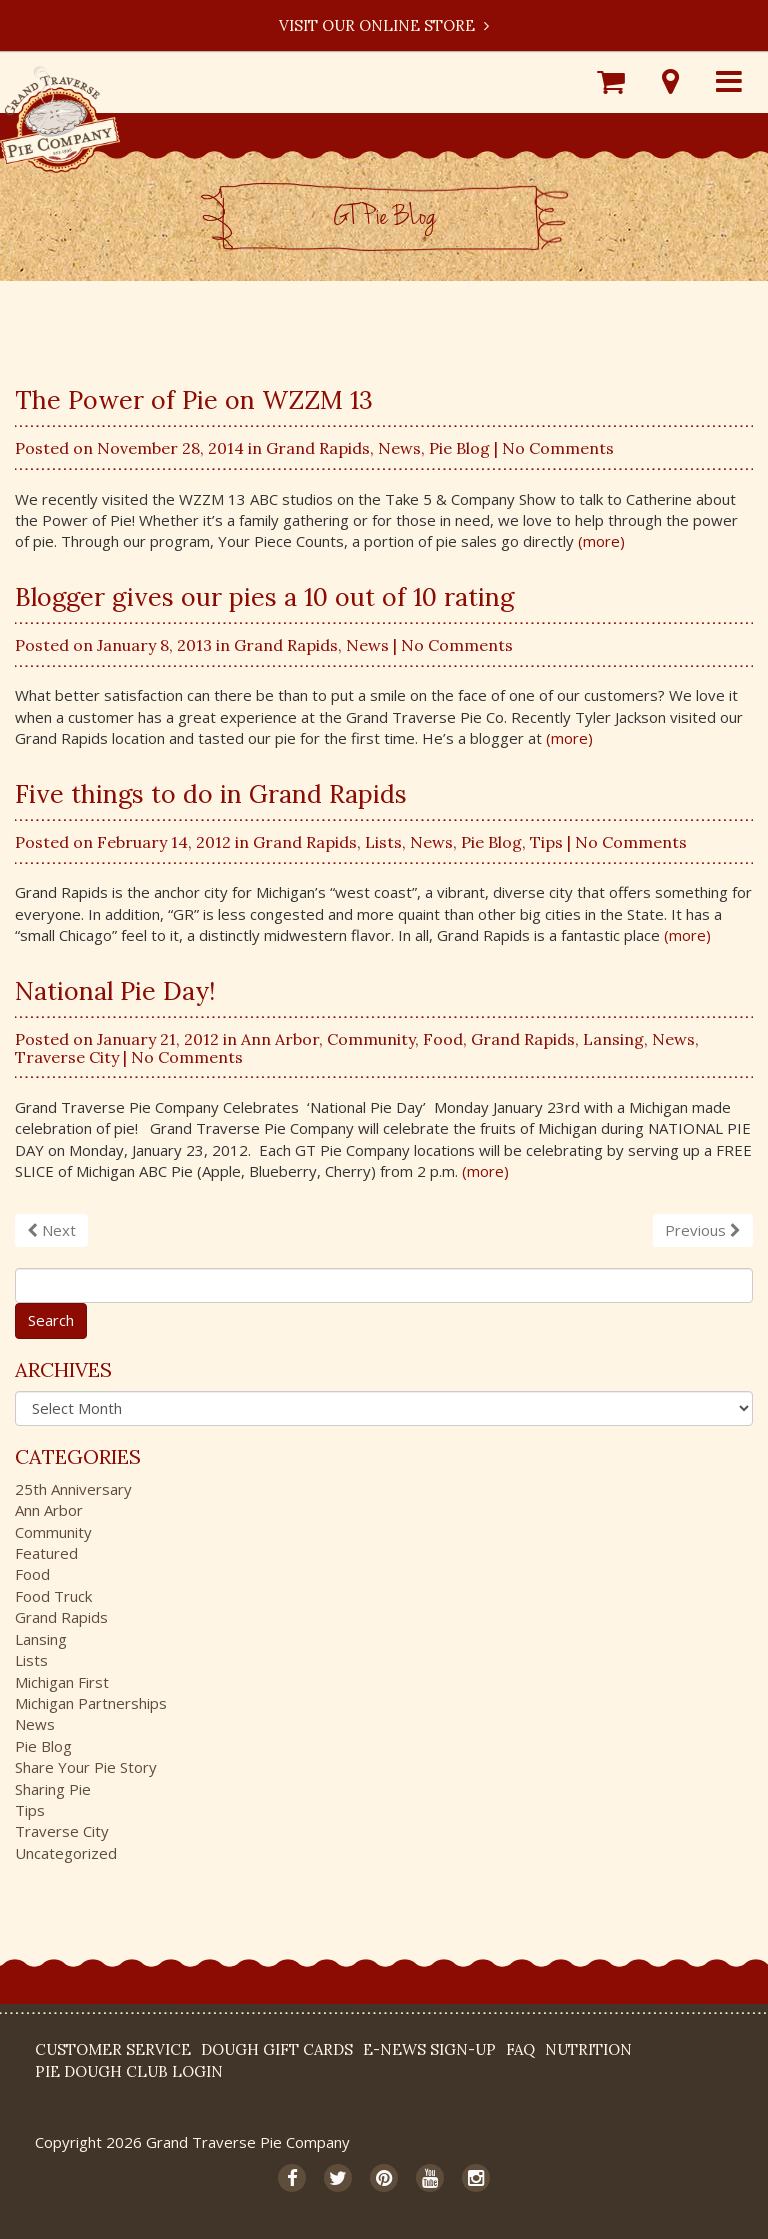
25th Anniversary (73, 1489)
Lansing (613, 1039)
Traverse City (67, 1057)
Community (371, 1039)
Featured (46, 1553)
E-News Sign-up (429, 2049)
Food (443, 1039)
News (399, 448)
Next (51, 1230)
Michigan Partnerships (91, 1703)
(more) (601, 541)
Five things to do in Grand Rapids (211, 794)
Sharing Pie (53, 1789)
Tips (546, 842)
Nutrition (588, 2049)
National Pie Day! (115, 991)
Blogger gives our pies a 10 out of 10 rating (264, 597)
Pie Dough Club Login (129, 2071)
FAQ (520, 2049)
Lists (383, 842)
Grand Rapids (318, 448)
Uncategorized (66, 1853)
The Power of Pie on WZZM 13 (194, 400)
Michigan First (62, 1682)
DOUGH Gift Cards (277, 2049)
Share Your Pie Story (86, 1767)
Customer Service (113, 2049)
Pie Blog (459, 448)
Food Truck (53, 1596)
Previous (703, 1230)
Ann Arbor (280, 1039)
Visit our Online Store (384, 25)
